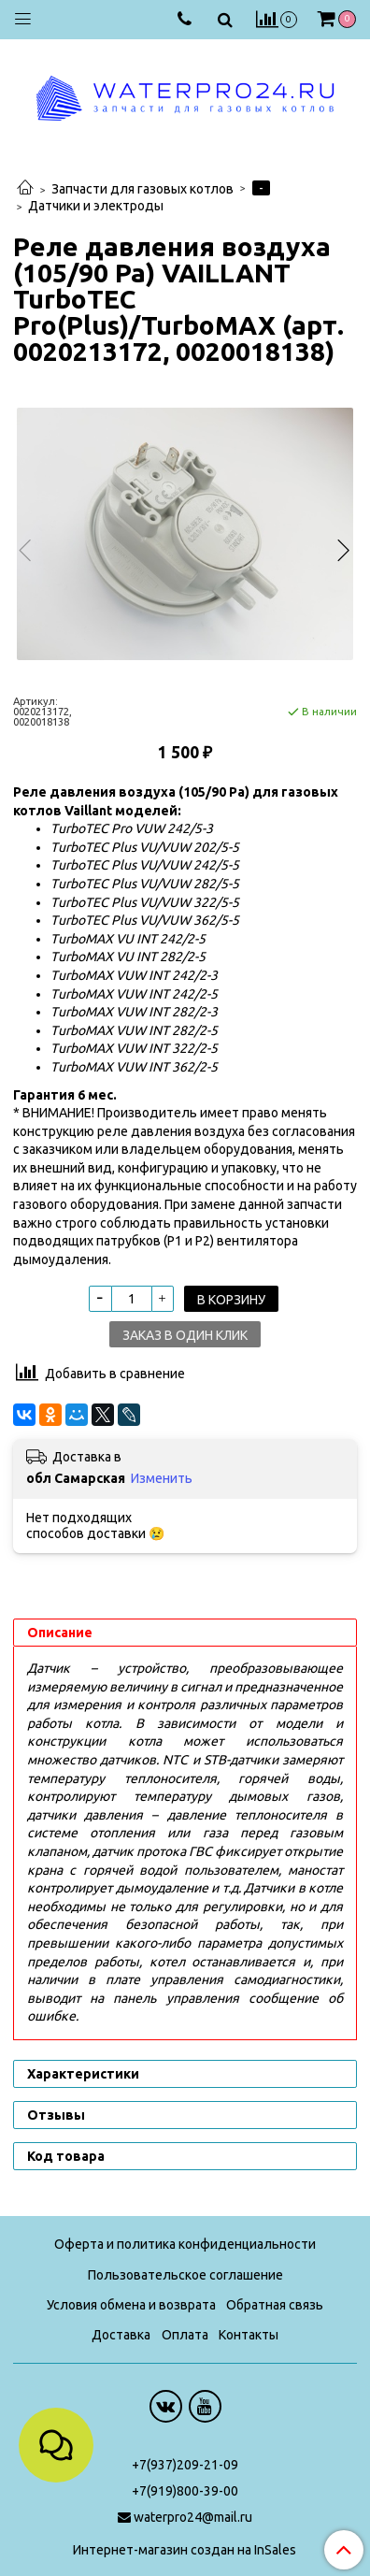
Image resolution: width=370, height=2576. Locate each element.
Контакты (248, 2334)
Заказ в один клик (185, 1335)
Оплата (185, 2334)
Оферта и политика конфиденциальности (185, 2244)
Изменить (161, 1478)
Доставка (121, 2334)
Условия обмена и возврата (131, 2304)
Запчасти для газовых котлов (142, 188)
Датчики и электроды (96, 205)
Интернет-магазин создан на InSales (184, 2549)
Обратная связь (274, 2304)
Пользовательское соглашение (185, 2274)
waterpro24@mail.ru (193, 2517)
